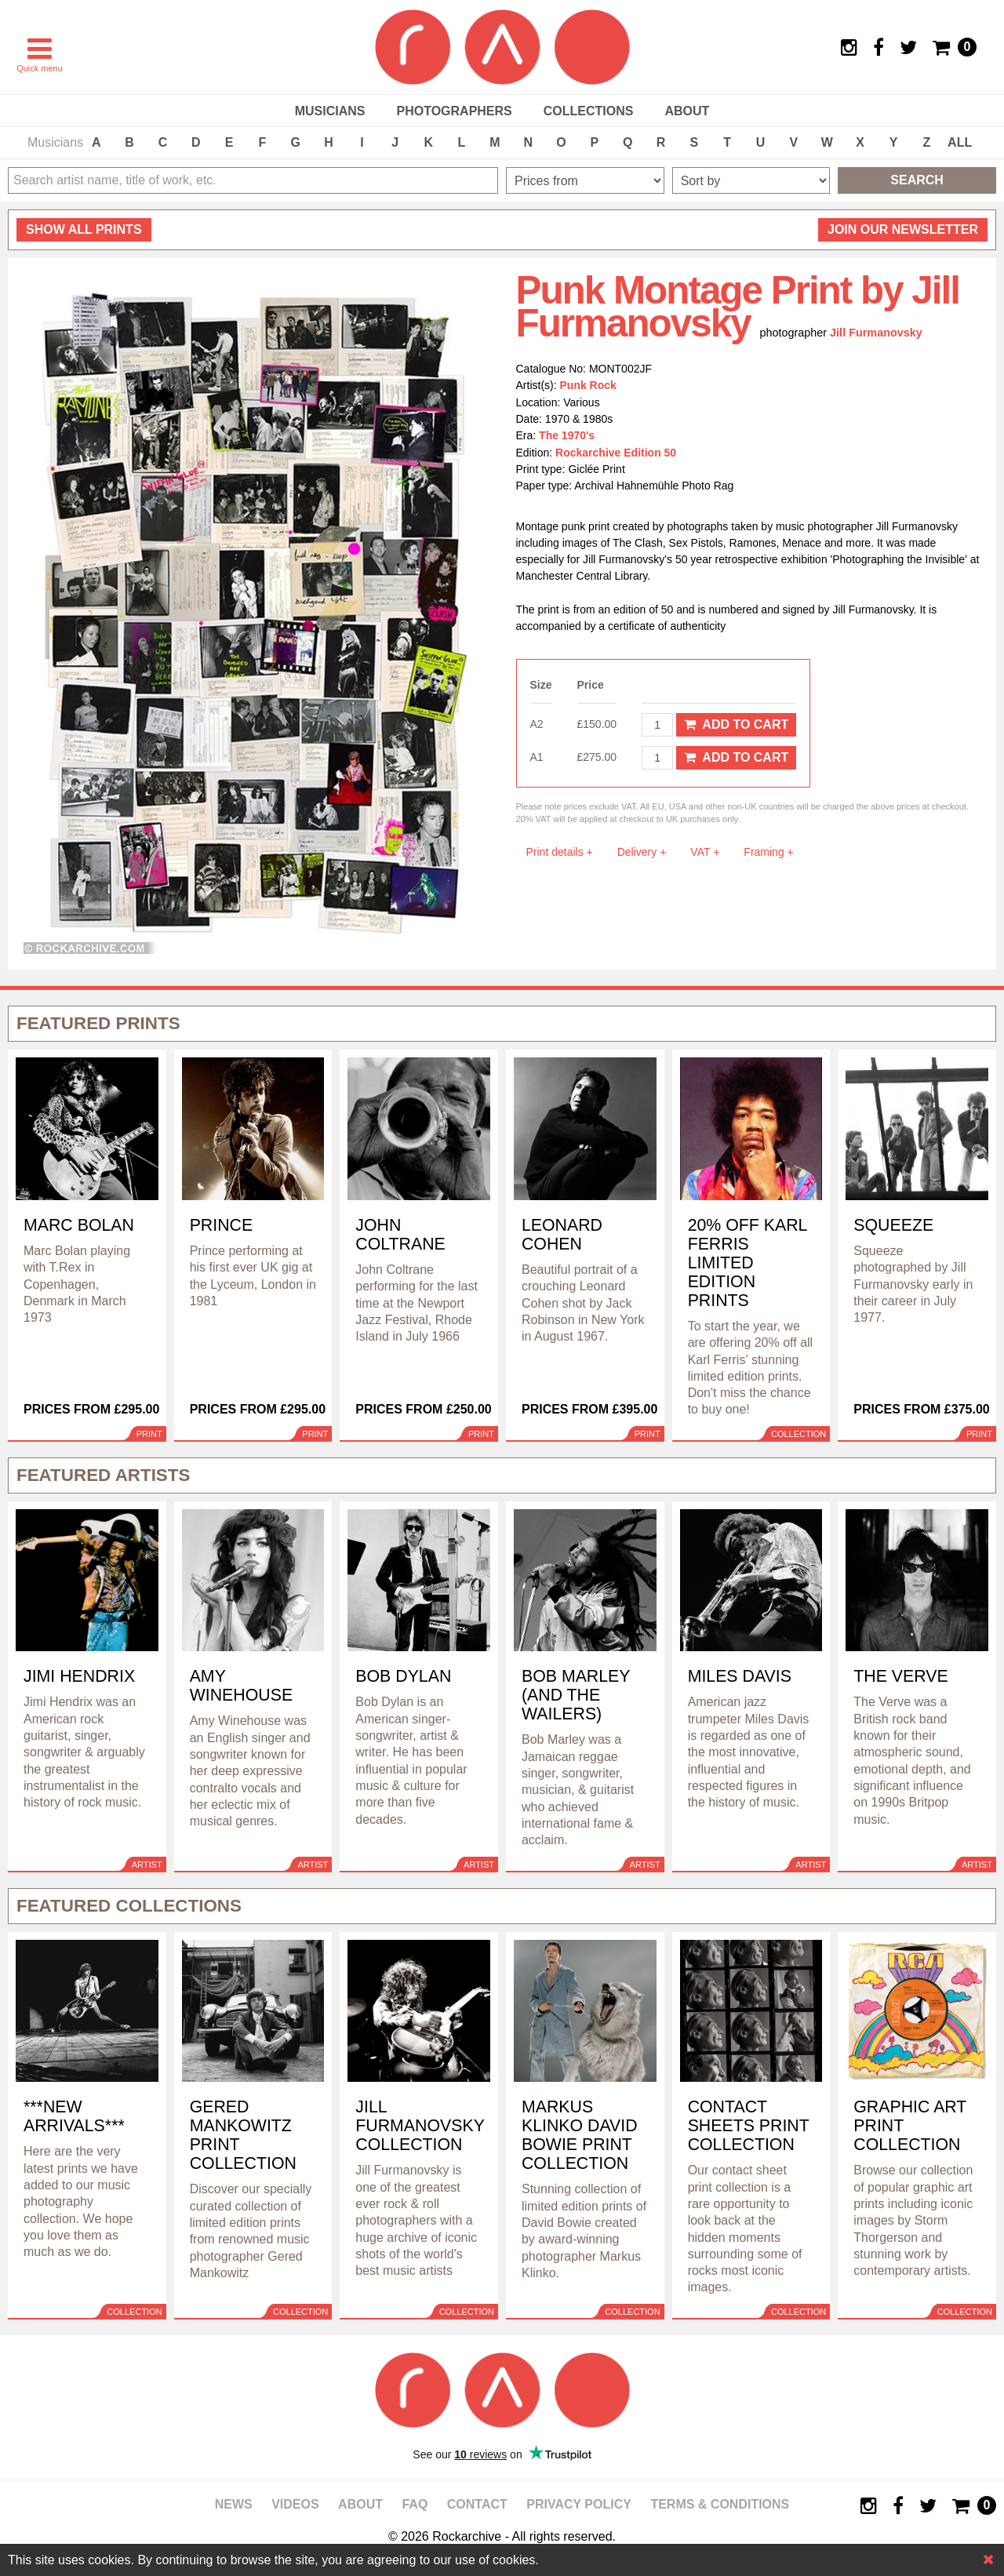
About (686, 111)
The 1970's (567, 435)
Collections (589, 111)
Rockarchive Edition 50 (615, 452)
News (234, 2504)
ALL (960, 142)
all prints (84, 229)
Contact (477, 2504)
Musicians (330, 111)
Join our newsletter (903, 229)
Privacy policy (578, 2504)
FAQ (414, 2504)
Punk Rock (588, 385)
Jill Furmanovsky (876, 332)
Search (917, 180)
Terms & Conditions (719, 2504)
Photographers (453, 111)
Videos (294, 2504)
